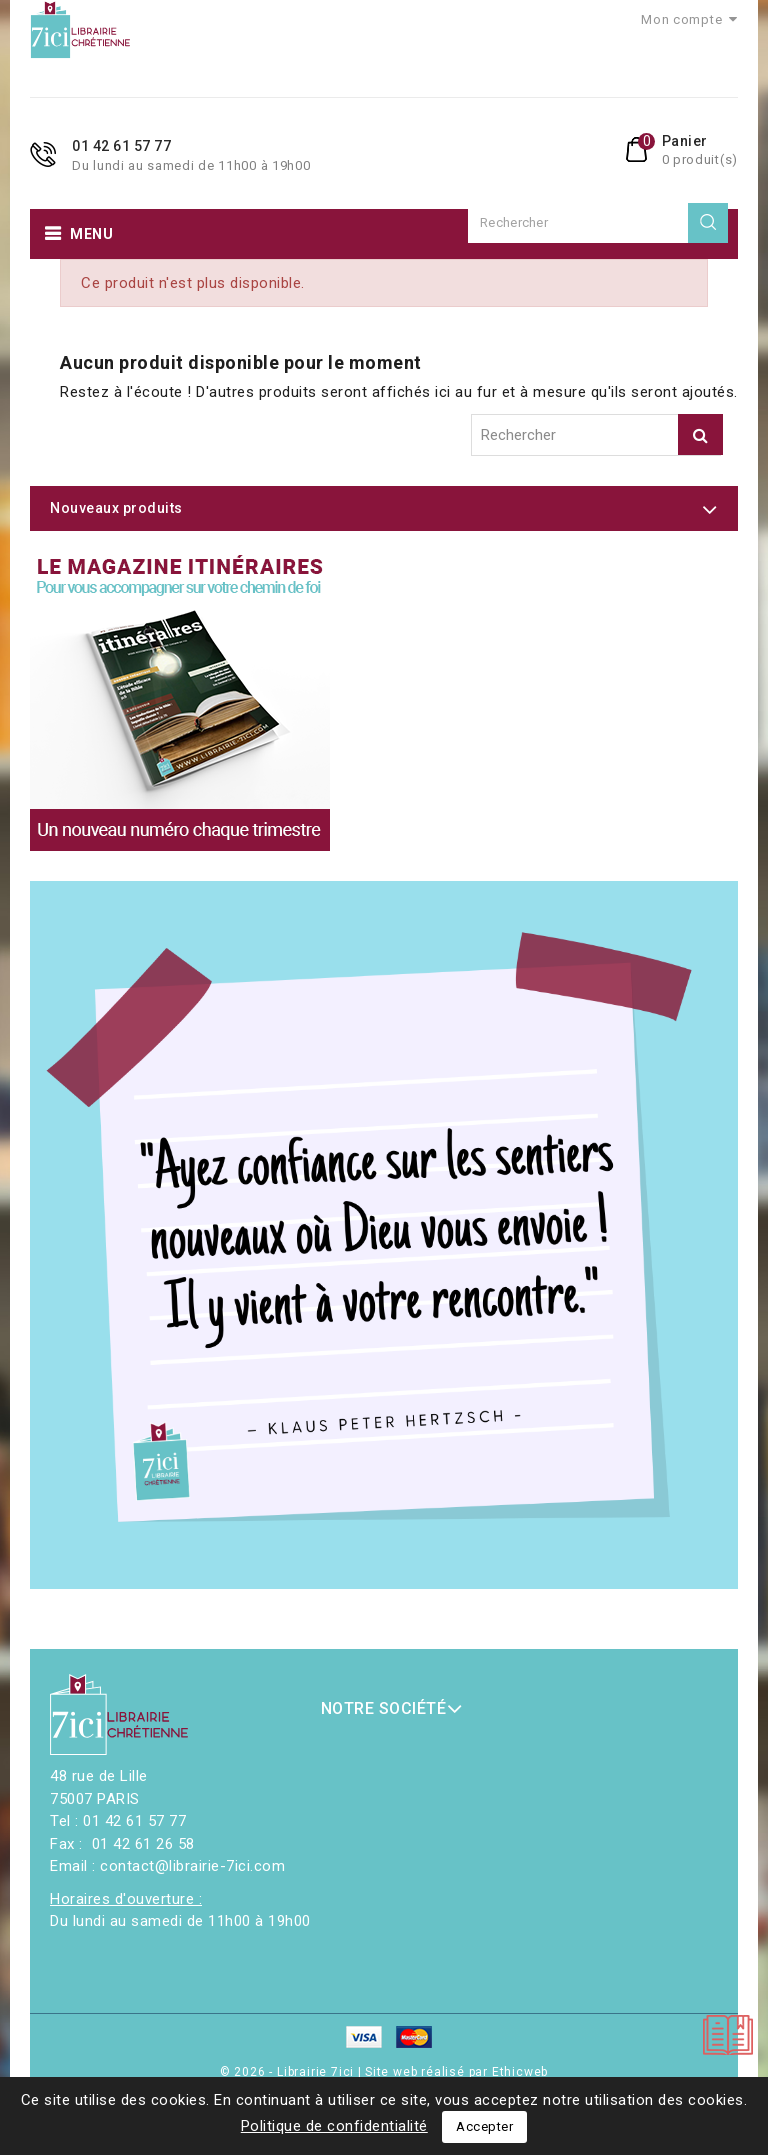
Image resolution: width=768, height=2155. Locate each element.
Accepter (484, 2126)
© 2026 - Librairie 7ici (289, 2072)
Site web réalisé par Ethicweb (456, 2072)
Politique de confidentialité (334, 2126)
